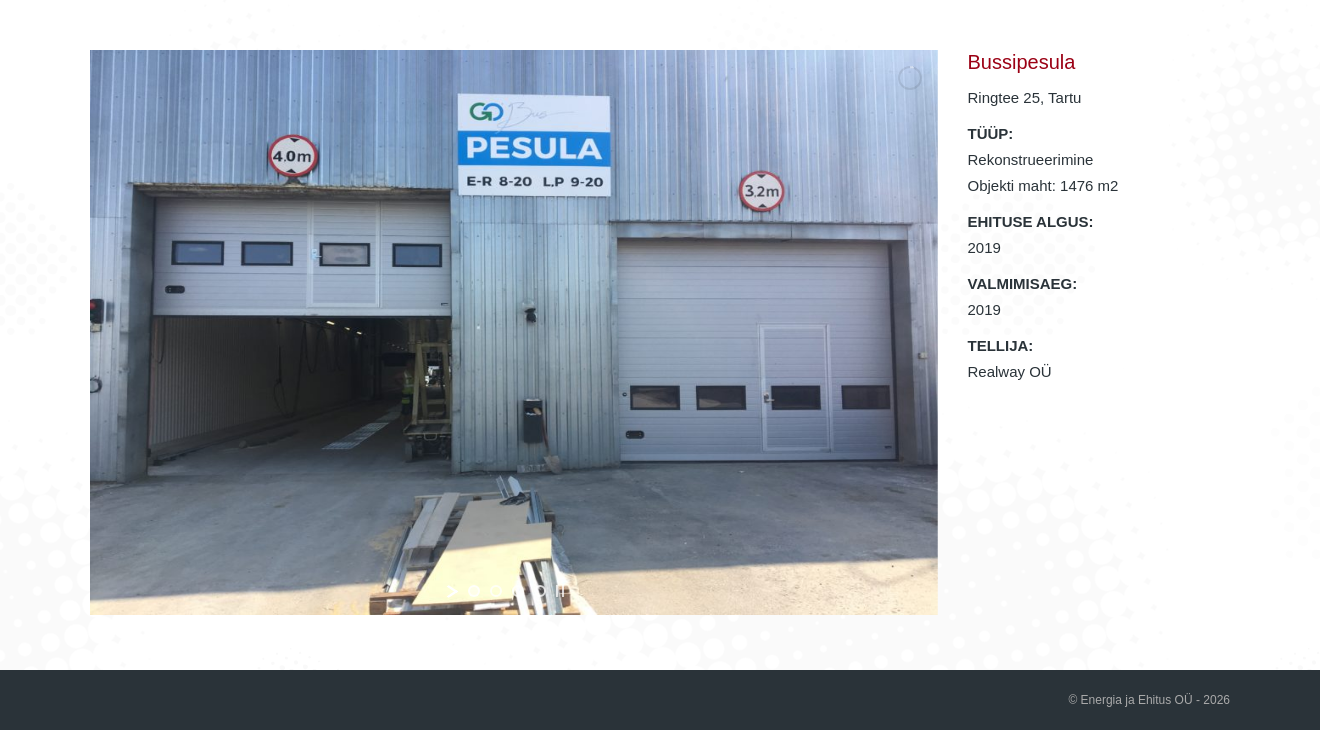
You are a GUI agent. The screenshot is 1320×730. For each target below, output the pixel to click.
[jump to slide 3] (518, 591)
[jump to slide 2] (496, 591)
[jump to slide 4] (540, 591)
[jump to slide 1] (474, 591)
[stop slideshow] (560, 591)
